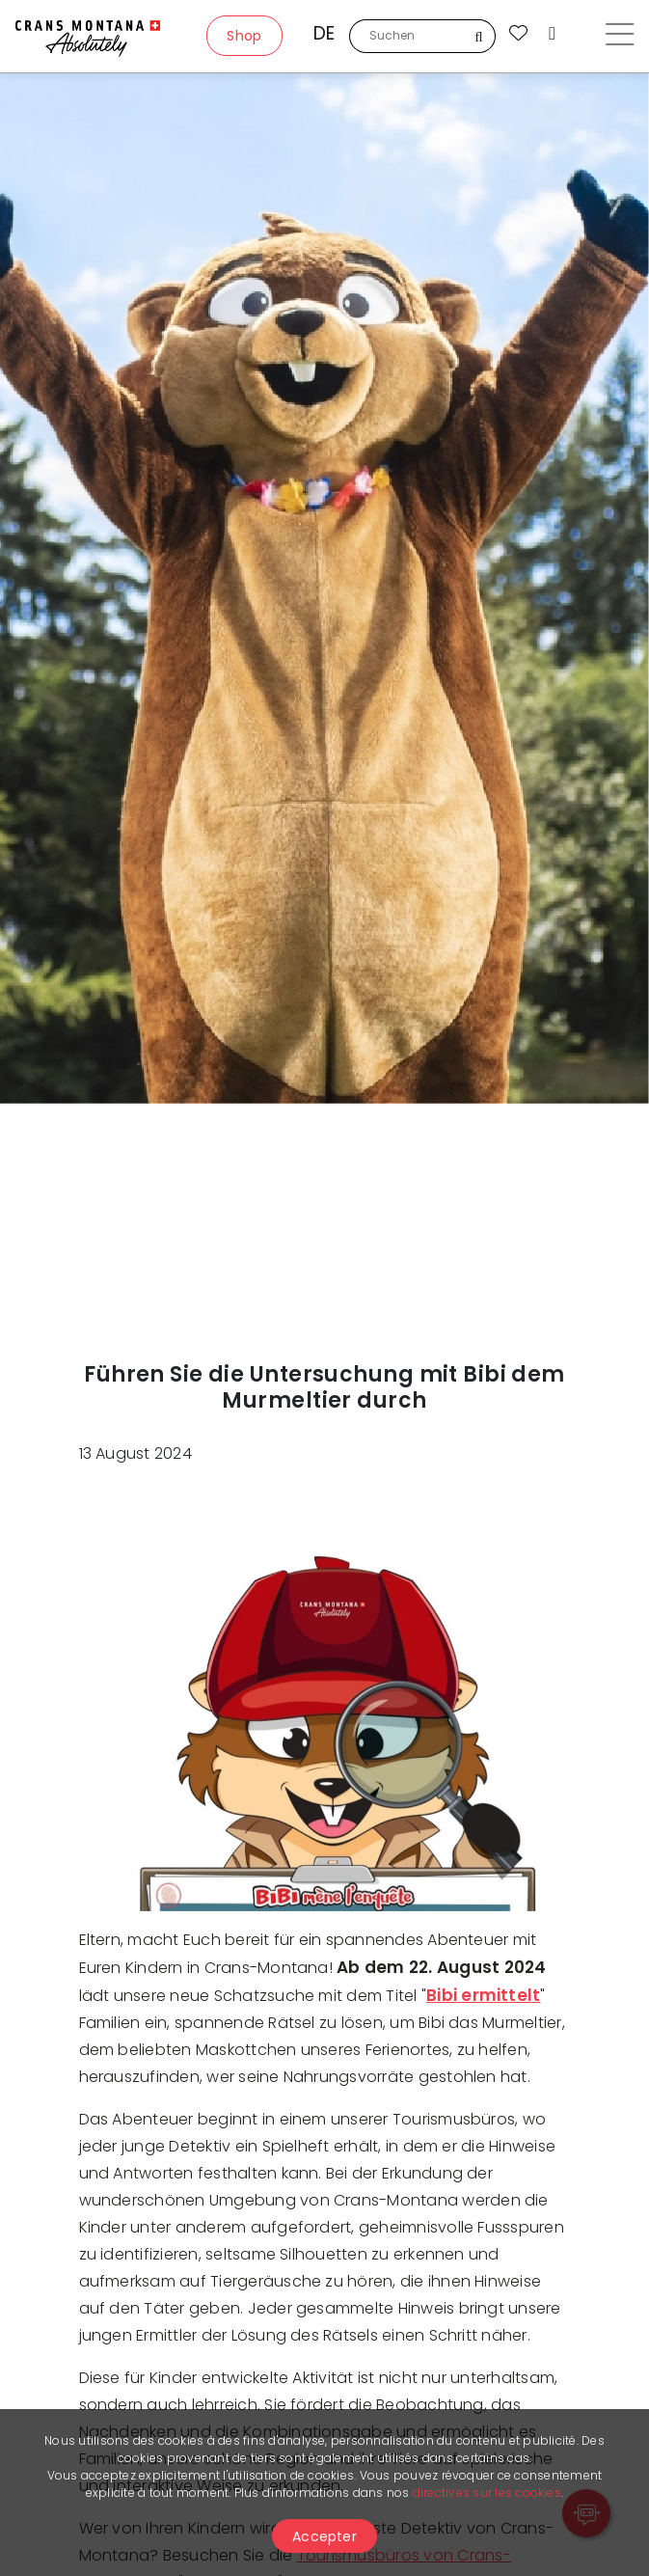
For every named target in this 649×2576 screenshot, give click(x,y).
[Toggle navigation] (620, 37)
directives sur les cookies (487, 2492)
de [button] (324, 33)
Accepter (324, 2536)
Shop (244, 35)
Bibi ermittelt (483, 1995)
